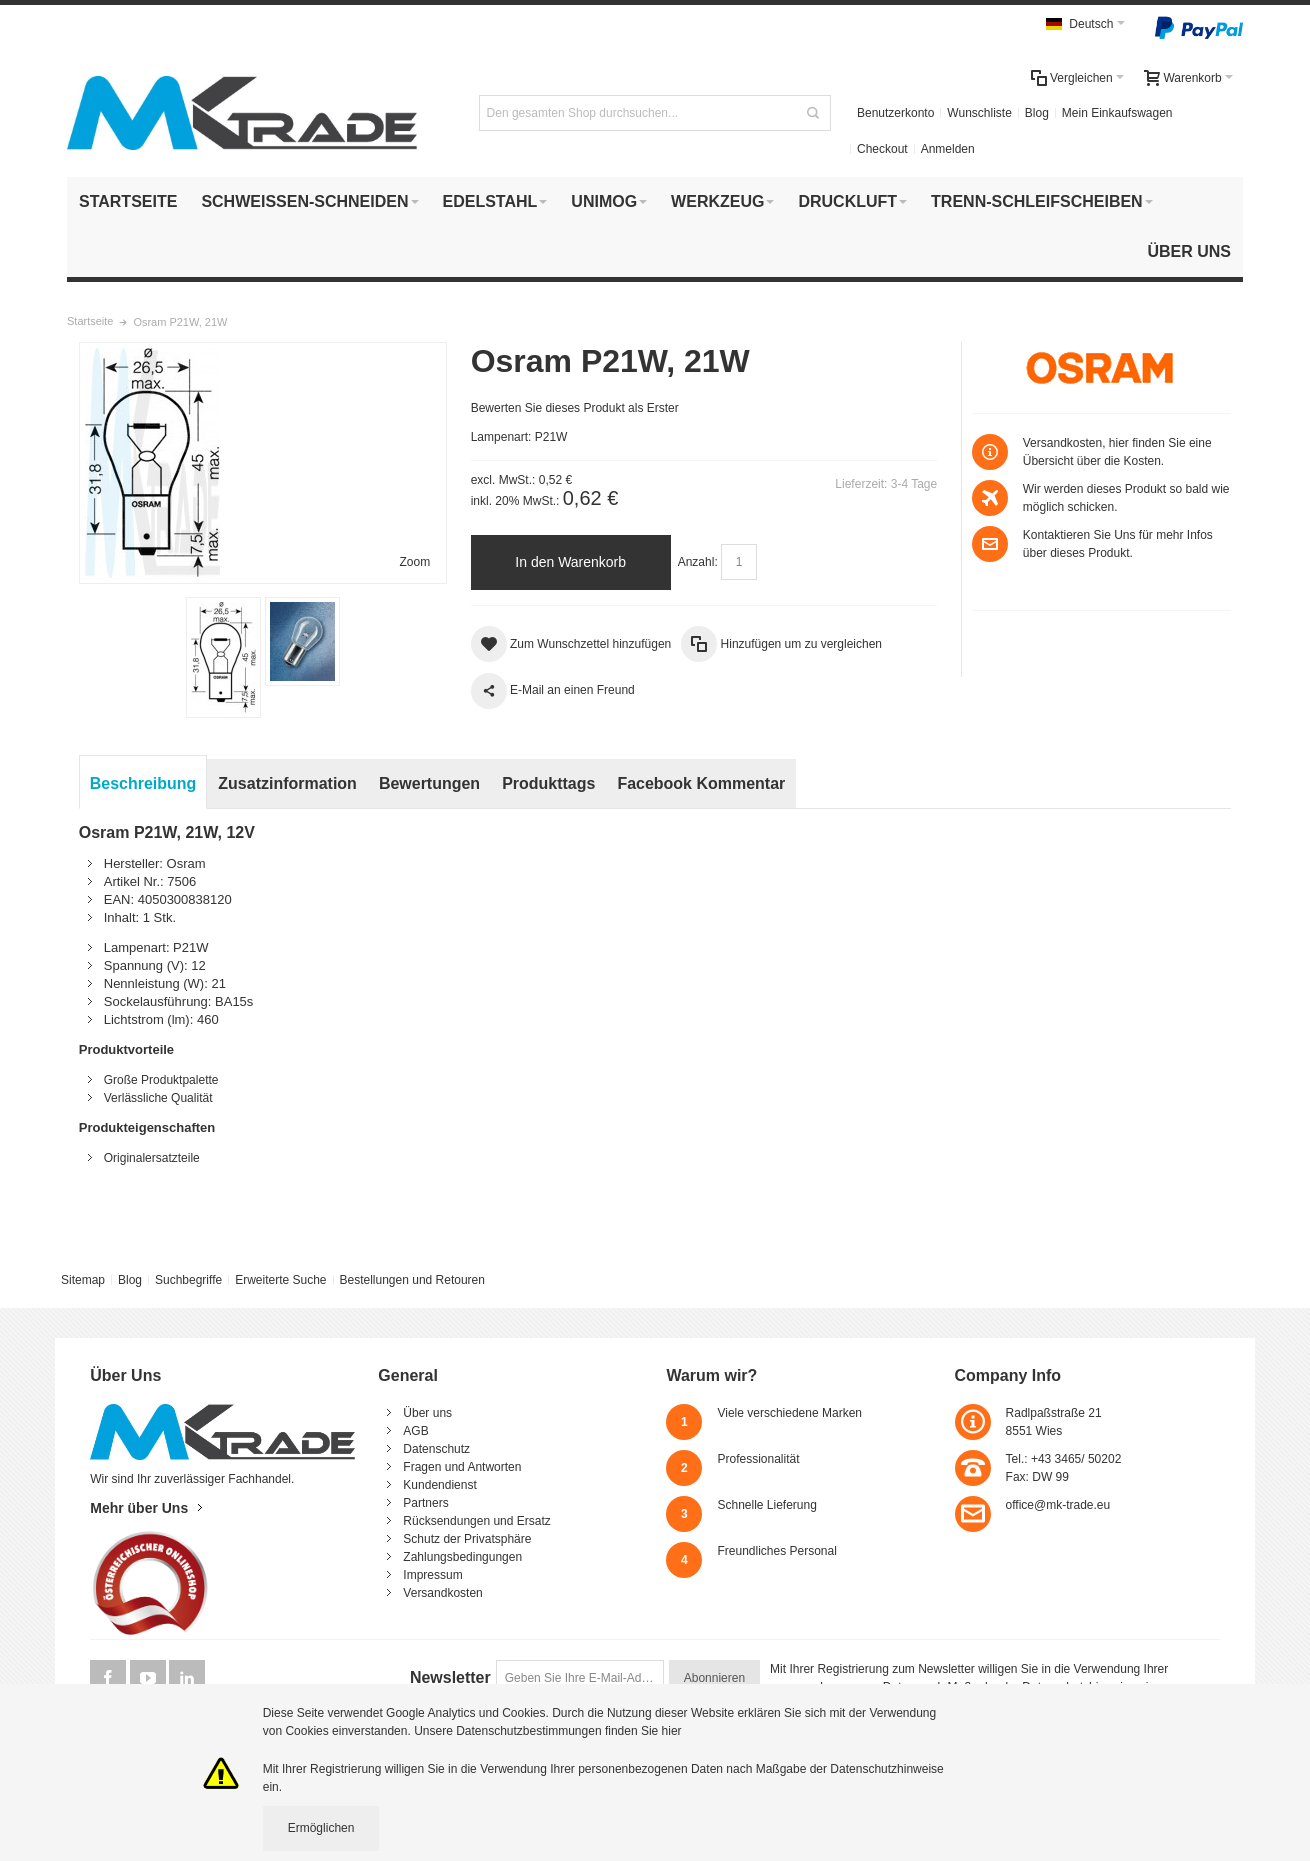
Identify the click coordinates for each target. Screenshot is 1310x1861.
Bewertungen (429, 783)
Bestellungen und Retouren (411, 1280)
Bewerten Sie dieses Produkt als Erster (575, 408)
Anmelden (948, 149)
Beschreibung (143, 783)
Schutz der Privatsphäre (467, 1539)
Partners (425, 1503)
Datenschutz (436, 1449)
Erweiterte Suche (280, 1280)
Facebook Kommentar (701, 783)
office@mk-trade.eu (1058, 1505)
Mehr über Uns (139, 1508)
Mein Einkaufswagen (1117, 113)
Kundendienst (439, 1485)
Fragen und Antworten (462, 1467)
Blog (1037, 113)
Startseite (90, 321)
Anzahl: (698, 562)
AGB (415, 1431)
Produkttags (548, 783)
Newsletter (450, 1677)
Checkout (882, 149)
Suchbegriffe (188, 1280)
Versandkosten (442, 1593)
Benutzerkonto (895, 113)
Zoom (415, 562)
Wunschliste (979, 113)
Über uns (427, 1413)
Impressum (432, 1575)
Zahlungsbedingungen (462, 1557)
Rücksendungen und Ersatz (476, 1521)
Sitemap (83, 1280)
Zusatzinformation (287, 783)
